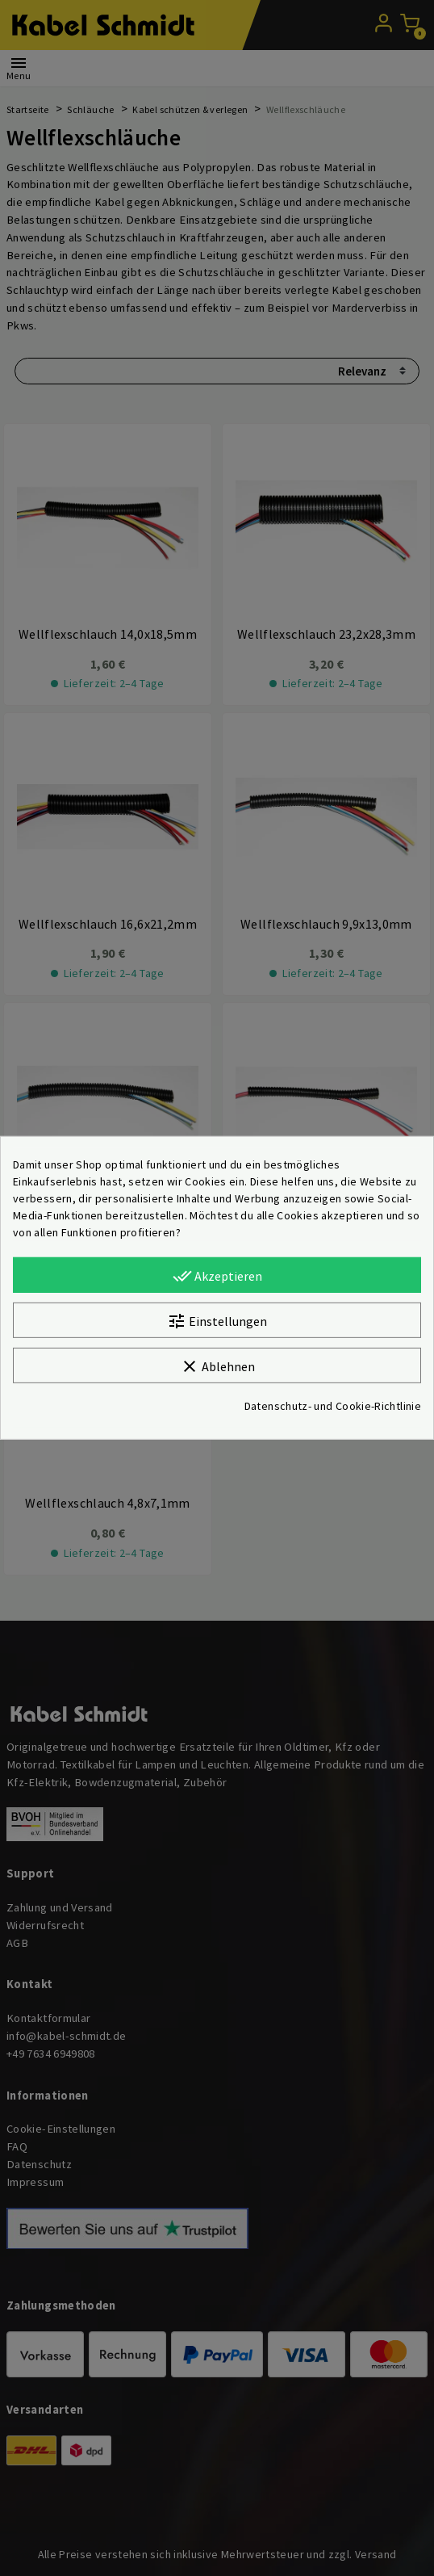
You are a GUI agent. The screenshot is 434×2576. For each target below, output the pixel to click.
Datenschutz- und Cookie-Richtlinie (332, 1406)
